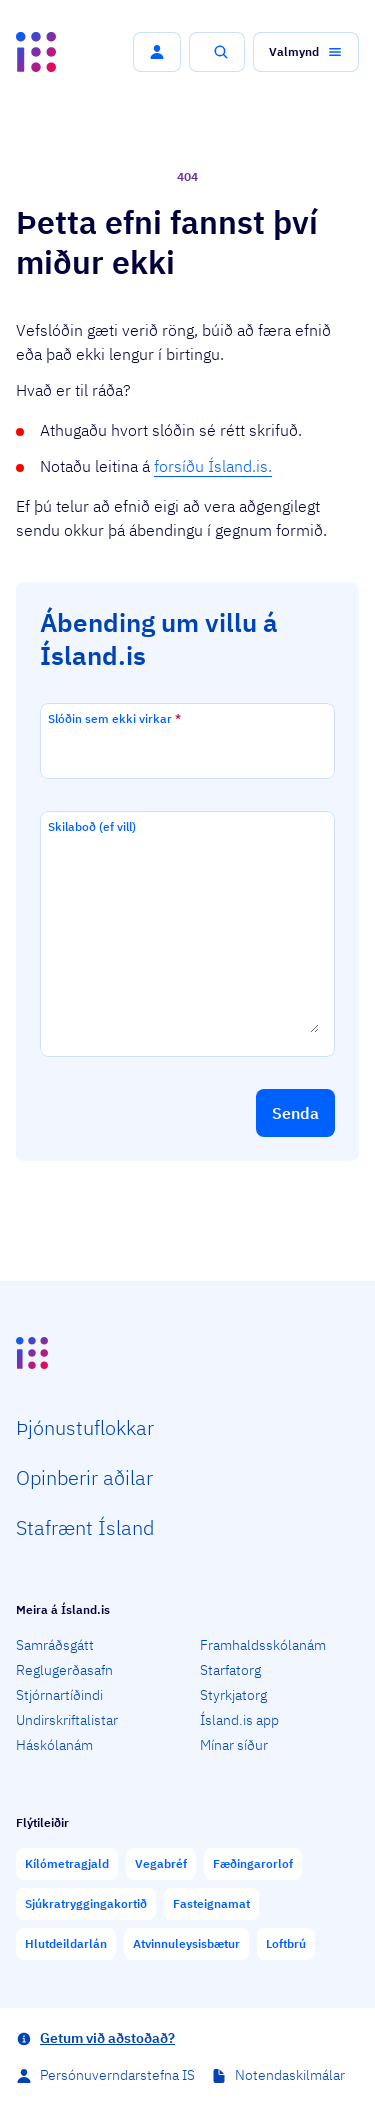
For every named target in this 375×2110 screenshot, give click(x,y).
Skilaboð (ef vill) (92, 826)
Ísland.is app (239, 1720)
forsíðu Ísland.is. (213, 466)
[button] (157, 52)
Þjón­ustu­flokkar (85, 1427)
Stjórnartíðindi (59, 1695)
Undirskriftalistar (67, 1720)
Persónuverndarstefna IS (117, 2075)
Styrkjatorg (233, 1695)
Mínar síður (234, 1745)
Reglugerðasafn (64, 1670)
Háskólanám (54, 1745)
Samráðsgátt (55, 1645)
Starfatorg (230, 1670)
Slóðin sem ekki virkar (114, 718)
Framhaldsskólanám (263, 1645)
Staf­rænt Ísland (85, 1527)
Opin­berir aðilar (84, 1477)
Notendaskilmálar (290, 2075)
